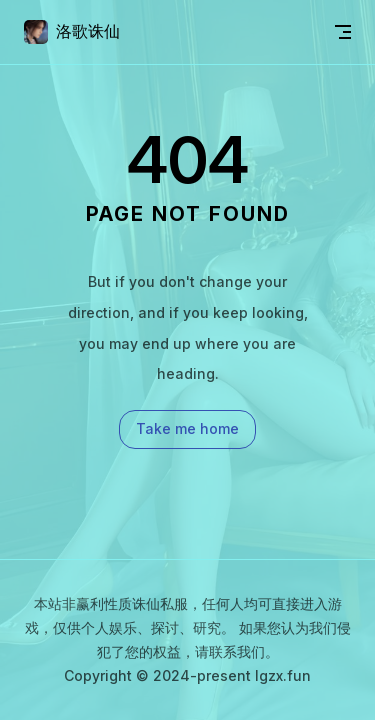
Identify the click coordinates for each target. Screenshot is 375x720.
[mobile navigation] (343, 32)
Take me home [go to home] (187, 428)
